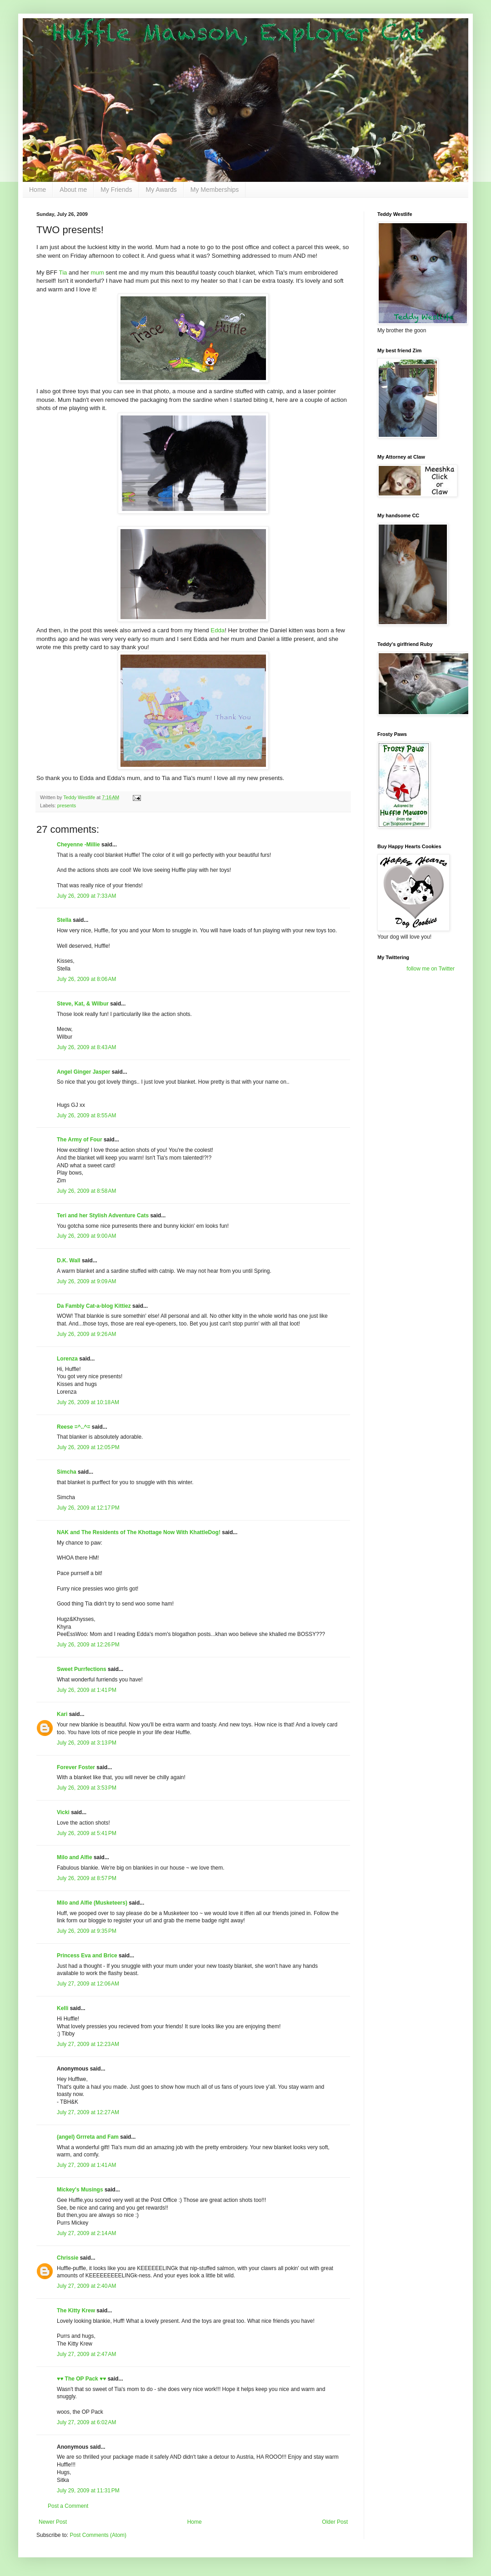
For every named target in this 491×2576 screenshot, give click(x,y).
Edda (217, 630)
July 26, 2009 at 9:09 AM (86, 1281)
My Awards (161, 189)
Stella (64, 920)
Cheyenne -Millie (78, 844)
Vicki (63, 1812)
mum (97, 272)
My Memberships (214, 189)
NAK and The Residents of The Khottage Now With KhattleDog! (138, 1532)
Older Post (335, 2522)
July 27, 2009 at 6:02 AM (86, 2422)
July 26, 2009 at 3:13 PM (86, 1743)
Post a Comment (68, 2506)
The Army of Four (79, 1139)
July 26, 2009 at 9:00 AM (86, 1236)
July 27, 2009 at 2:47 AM (86, 2354)
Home (37, 189)
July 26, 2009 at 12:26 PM (88, 1644)
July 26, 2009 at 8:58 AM (86, 1191)
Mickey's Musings (80, 2189)
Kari (62, 1714)
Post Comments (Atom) (98, 2535)
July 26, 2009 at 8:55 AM (86, 1115)
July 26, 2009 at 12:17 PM (88, 1508)
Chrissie (67, 2258)
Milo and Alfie (74, 1857)
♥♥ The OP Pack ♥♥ (81, 2379)
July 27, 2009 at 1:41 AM (86, 2165)
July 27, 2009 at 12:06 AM (88, 1984)
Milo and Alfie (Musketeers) (92, 1903)
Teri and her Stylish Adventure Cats (103, 1215)
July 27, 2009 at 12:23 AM (88, 2044)
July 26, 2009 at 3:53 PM (86, 1788)
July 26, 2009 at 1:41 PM (86, 1690)
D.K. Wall (68, 1260)
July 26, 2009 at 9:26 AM (86, 1334)
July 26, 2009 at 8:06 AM (86, 979)
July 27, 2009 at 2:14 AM (86, 2233)
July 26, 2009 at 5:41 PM (86, 1833)
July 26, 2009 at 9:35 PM (86, 1931)
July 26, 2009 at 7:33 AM (86, 896)
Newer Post (53, 2522)
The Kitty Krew (76, 2310)
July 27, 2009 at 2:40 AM (86, 2286)
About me (73, 189)
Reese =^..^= (73, 1427)
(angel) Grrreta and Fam (88, 2137)
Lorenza (67, 1359)
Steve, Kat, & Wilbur (83, 1003)
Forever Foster (76, 1767)
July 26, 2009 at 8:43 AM (86, 1047)
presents (66, 805)
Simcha (66, 1472)
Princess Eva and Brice (87, 1955)
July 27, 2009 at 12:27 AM (88, 2112)
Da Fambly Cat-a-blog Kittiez (94, 1306)
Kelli (62, 2008)
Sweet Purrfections (81, 1669)
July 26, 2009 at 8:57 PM (86, 1878)
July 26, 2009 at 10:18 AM (88, 1402)
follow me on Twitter (430, 968)
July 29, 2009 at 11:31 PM (88, 2490)
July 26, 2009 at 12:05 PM (88, 1447)
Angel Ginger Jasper (83, 1072)
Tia (63, 272)
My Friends (116, 189)
